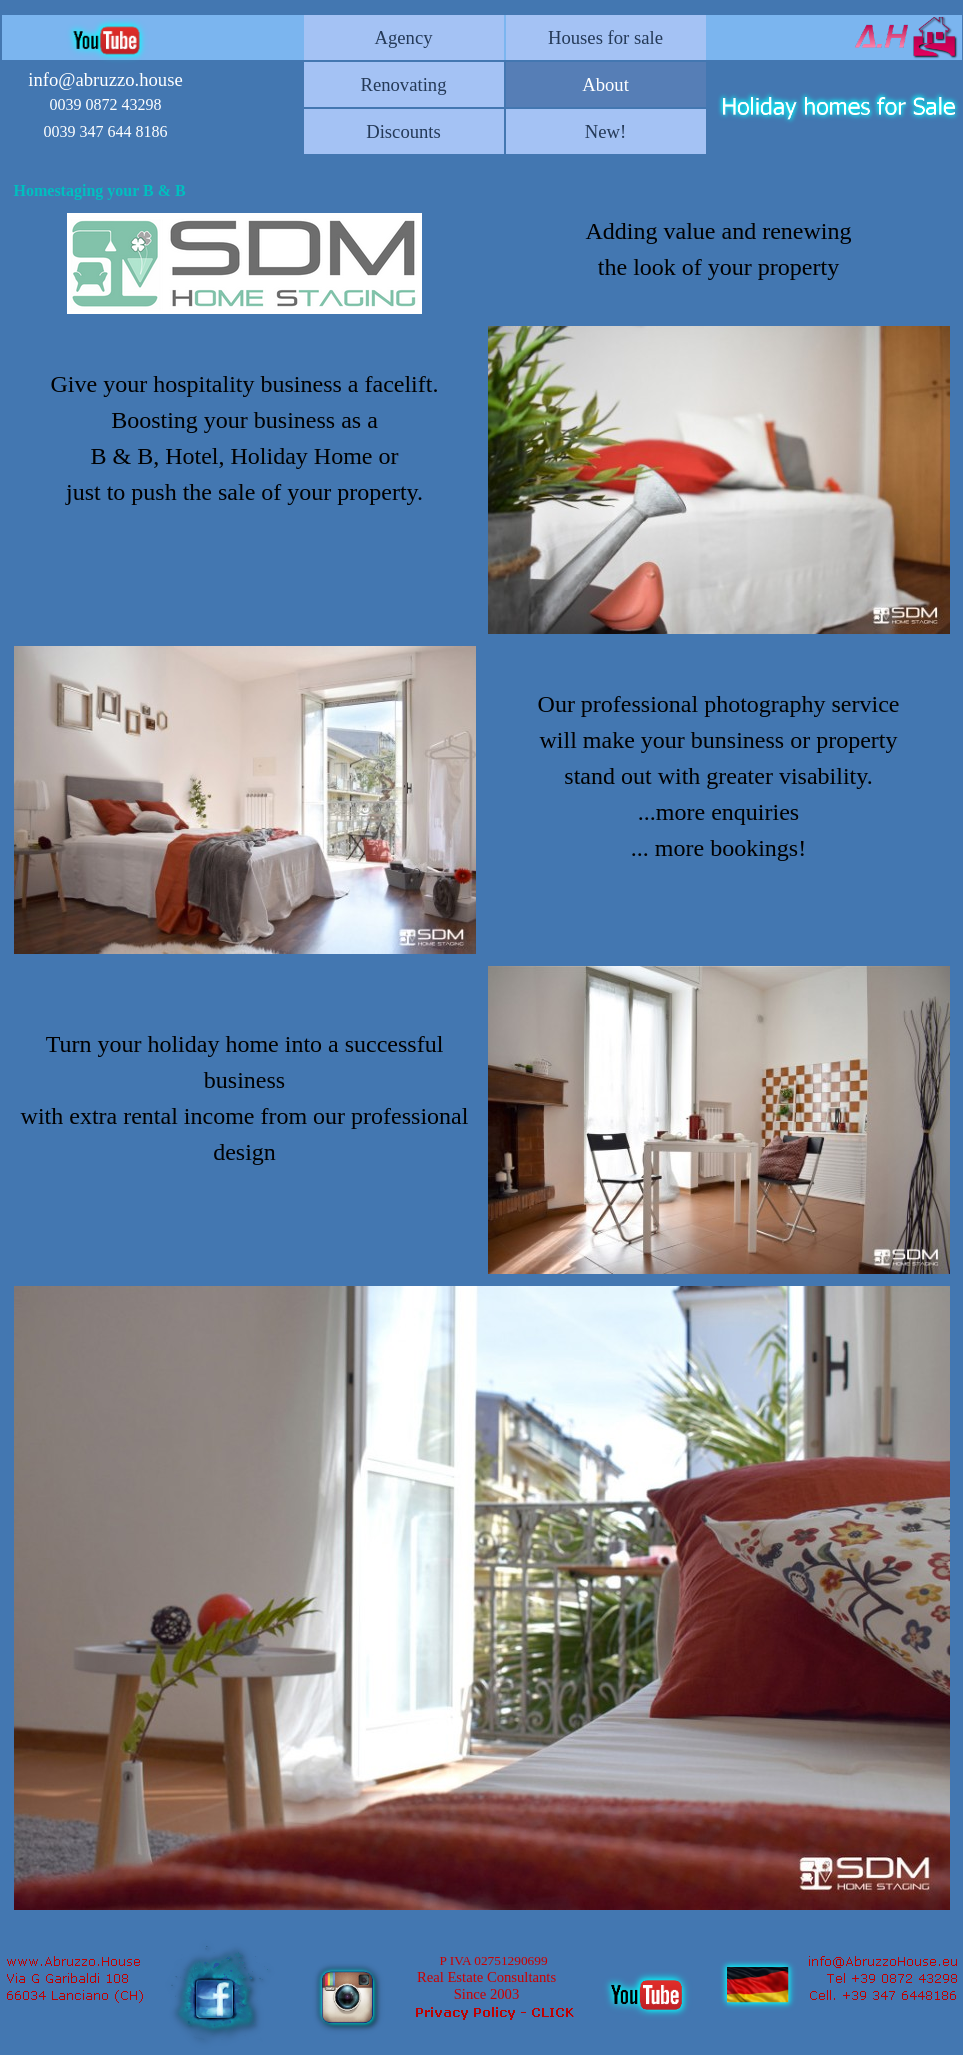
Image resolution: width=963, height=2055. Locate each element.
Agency (403, 37)
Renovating (403, 84)
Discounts (403, 131)
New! (605, 131)
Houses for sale (605, 37)
